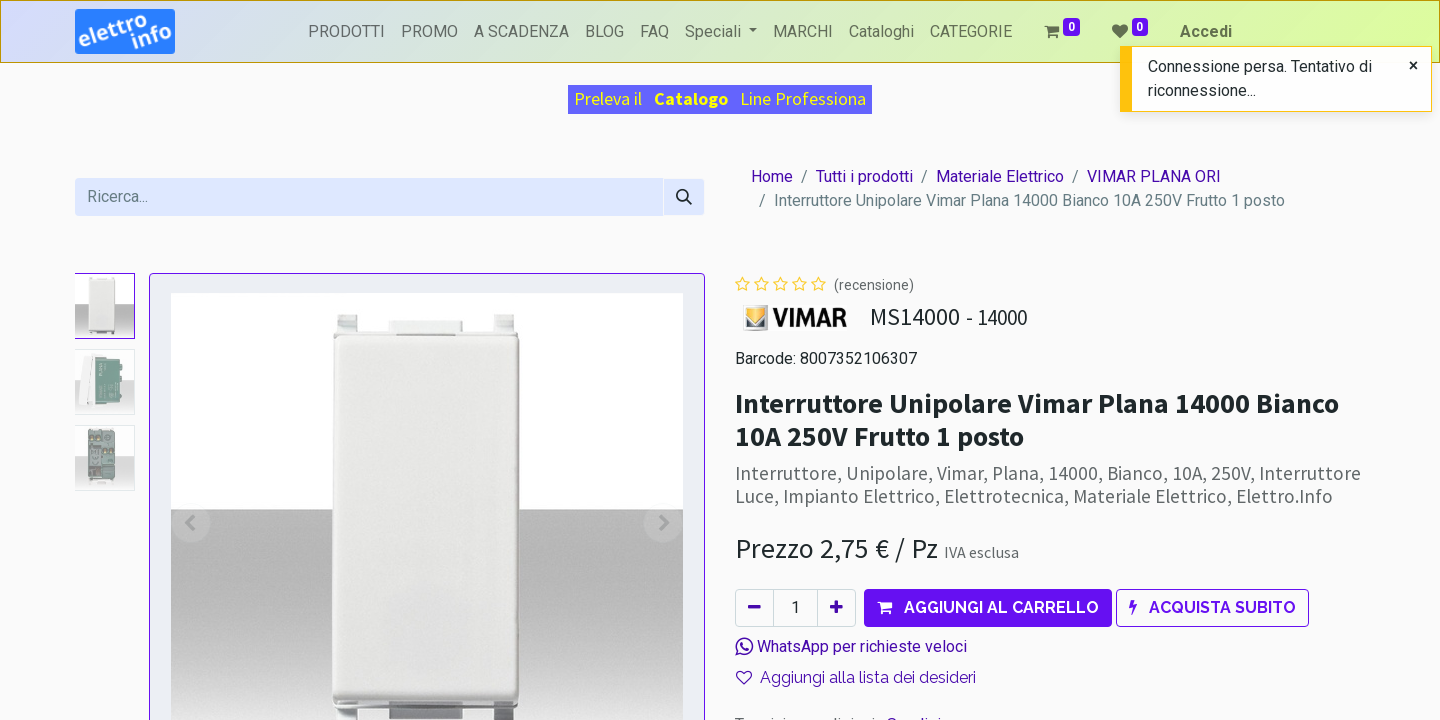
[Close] (1413, 66)
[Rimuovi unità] (754, 608)
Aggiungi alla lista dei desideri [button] (856, 677)
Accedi (1206, 31)
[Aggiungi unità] (836, 608)
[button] (988, 608)
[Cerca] (684, 197)
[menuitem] (346, 32)
